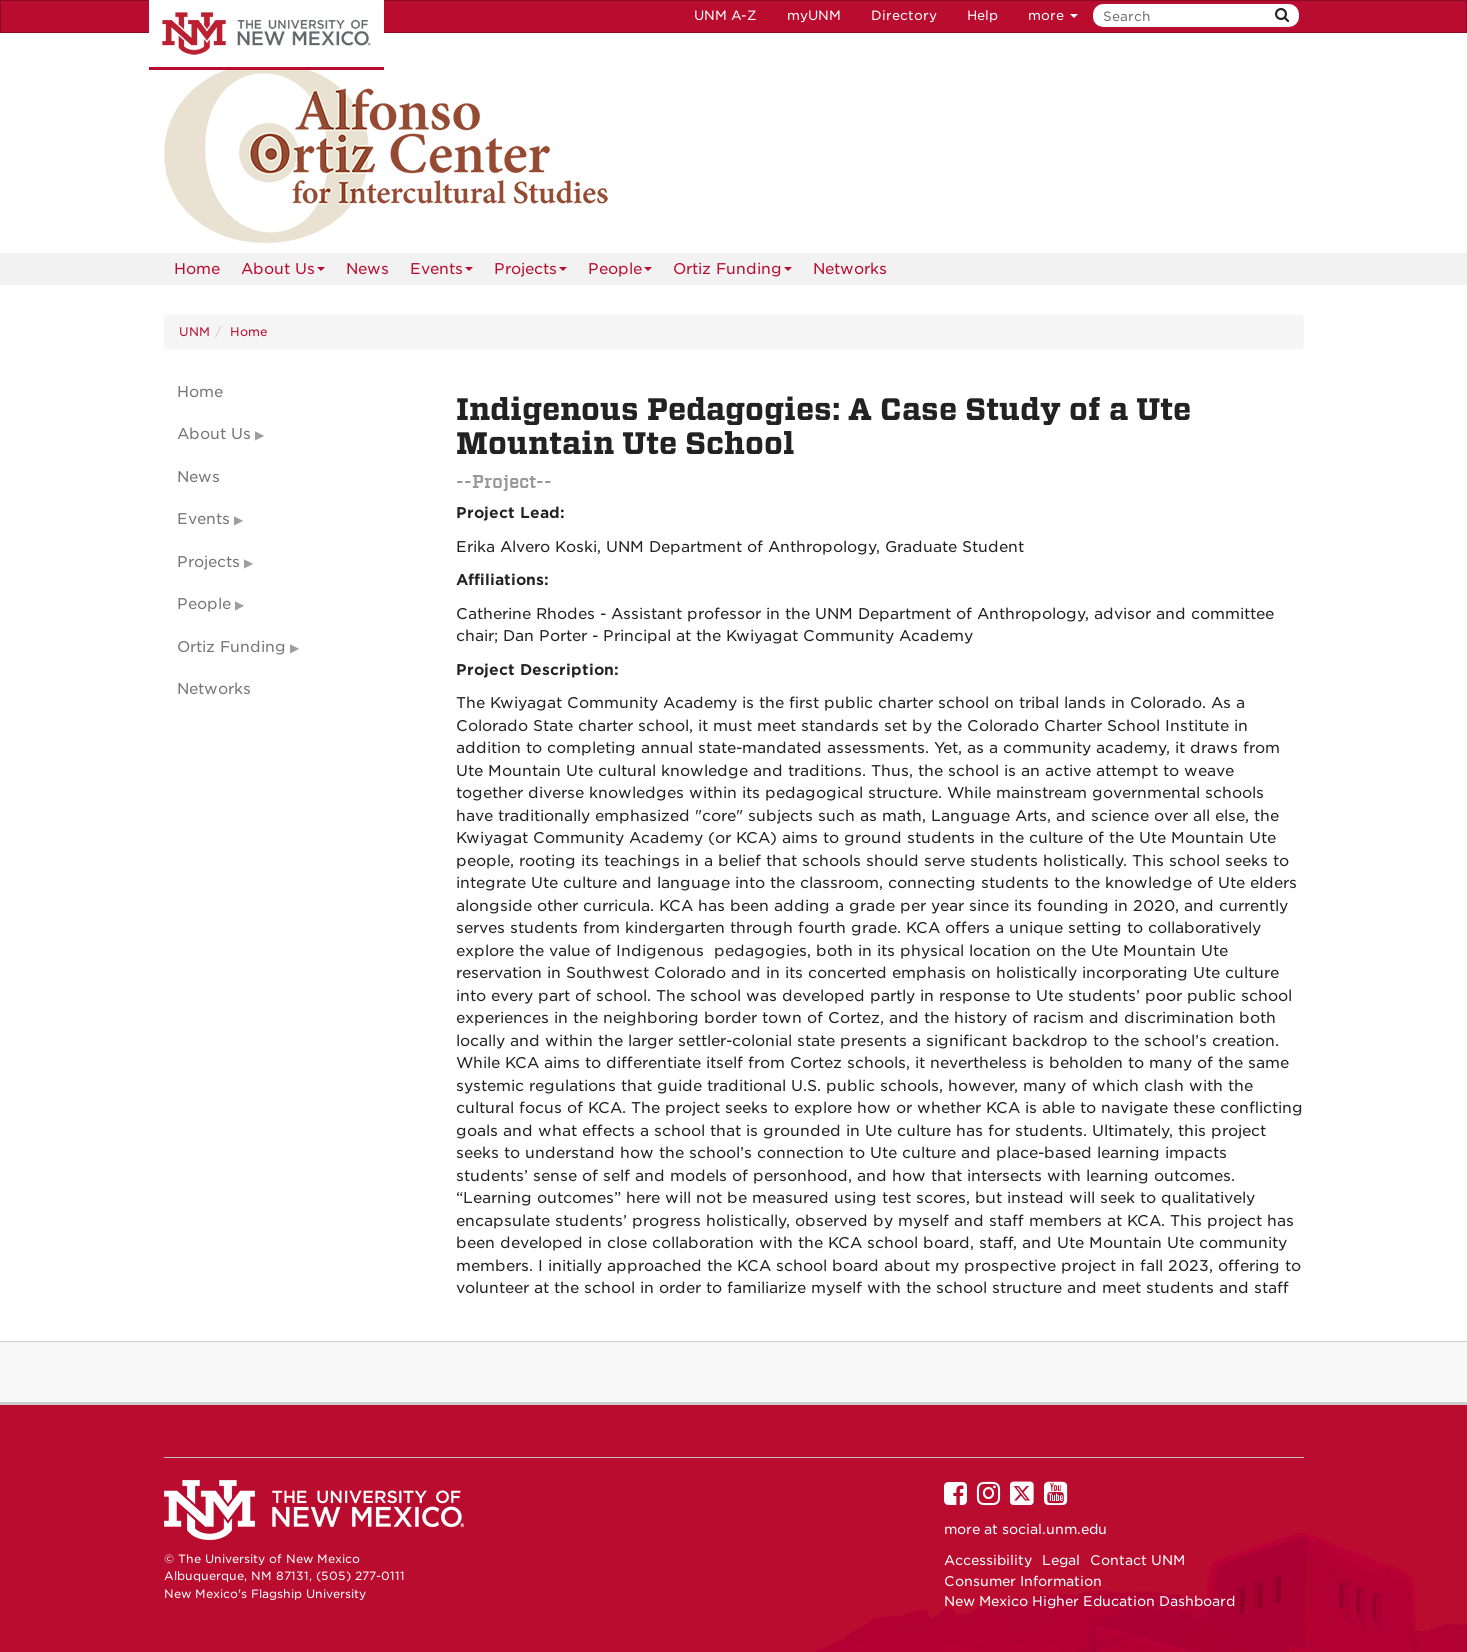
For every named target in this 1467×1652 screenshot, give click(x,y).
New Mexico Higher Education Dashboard (1089, 1601)
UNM (194, 331)
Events (441, 272)
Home (197, 269)
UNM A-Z (725, 15)
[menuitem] (197, 269)
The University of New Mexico (266, 35)
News (367, 269)
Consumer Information (1023, 1581)
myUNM (814, 15)
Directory (904, 15)
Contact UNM (1137, 1560)
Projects (530, 272)
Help (982, 15)
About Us (283, 272)
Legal (1061, 1560)
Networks (850, 269)
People (620, 272)
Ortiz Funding (732, 272)
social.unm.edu (1054, 1529)
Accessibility (988, 1560)
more (1053, 15)
